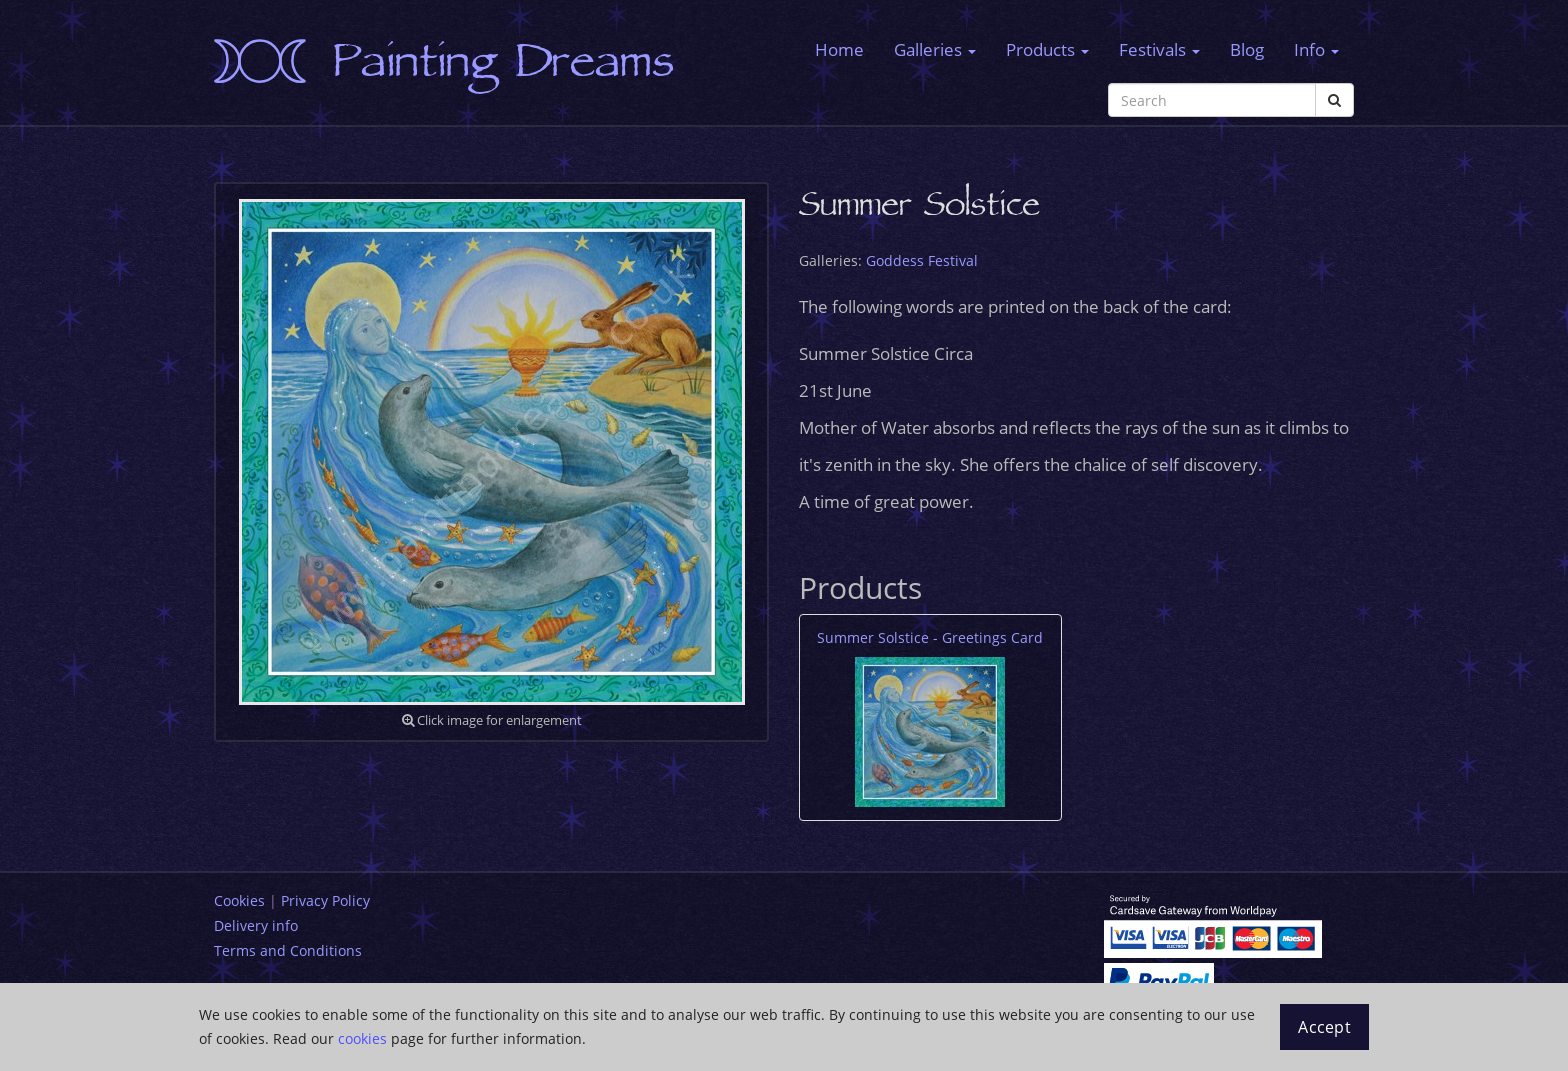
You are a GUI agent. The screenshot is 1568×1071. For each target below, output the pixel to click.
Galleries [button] (935, 49)
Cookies (239, 900)
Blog (1247, 49)
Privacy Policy (325, 900)
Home (839, 49)
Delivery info (256, 925)
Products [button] (1047, 49)
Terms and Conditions (288, 950)
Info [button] (1316, 49)
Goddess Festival (922, 260)
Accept (1324, 1027)
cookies (362, 1038)
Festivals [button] (1159, 49)
